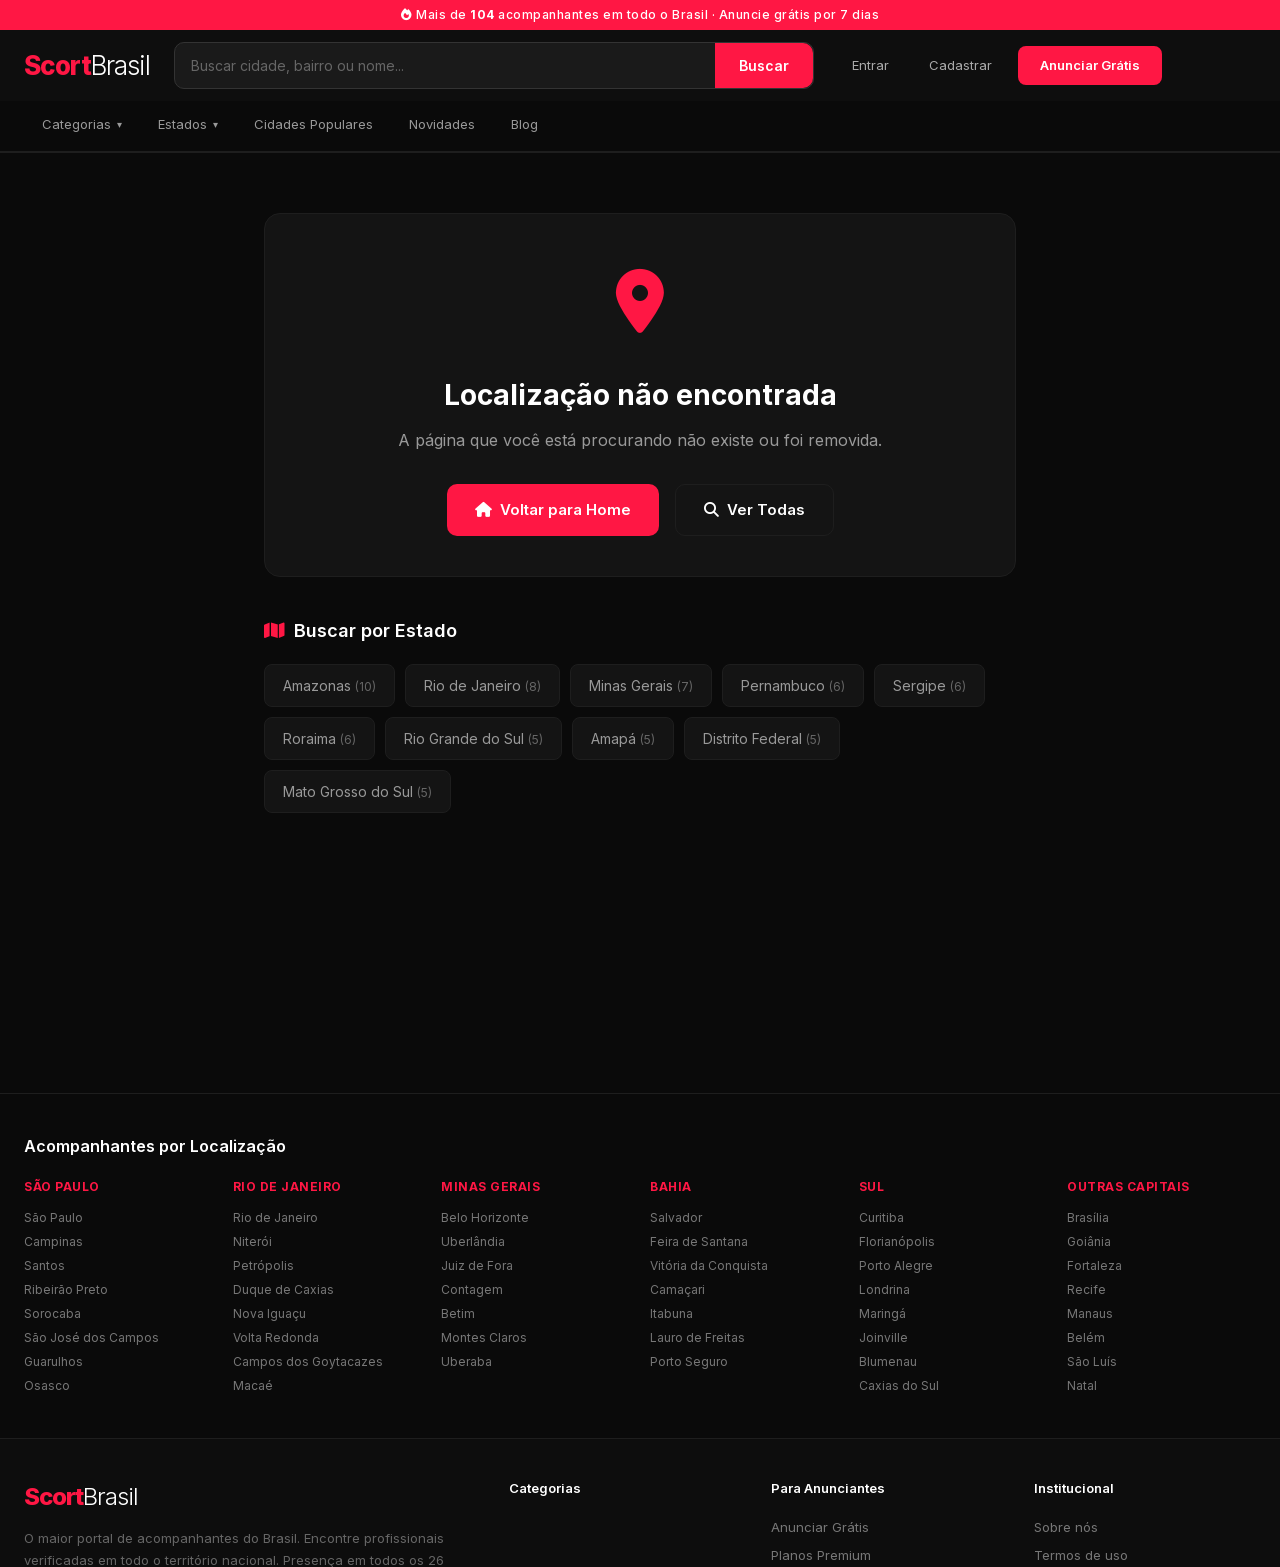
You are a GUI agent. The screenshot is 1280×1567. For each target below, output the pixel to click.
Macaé (253, 1385)
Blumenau (888, 1361)
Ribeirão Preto (66, 1289)
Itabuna (671, 1313)
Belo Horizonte (485, 1217)
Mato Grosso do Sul (357, 791)
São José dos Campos (91, 1337)
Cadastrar (960, 65)
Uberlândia (473, 1241)
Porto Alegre (896, 1265)
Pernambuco (793, 685)
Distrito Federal (762, 738)
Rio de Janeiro (482, 685)
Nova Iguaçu (269, 1313)
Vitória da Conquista (709, 1265)
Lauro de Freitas (697, 1337)
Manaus (1090, 1313)
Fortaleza (1094, 1265)
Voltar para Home (553, 509)
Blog (524, 124)
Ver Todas (754, 509)
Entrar (870, 65)
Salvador (676, 1217)
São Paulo (53, 1217)
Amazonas (329, 685)
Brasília (1088, 1217)
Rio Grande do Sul (473, 738)
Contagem (472, 1289)
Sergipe (929, 685)
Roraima (319, 738)
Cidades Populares (313, 124)
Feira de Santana (699, 1241)
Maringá (882, 1313)
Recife (1086, 1289)
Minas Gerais (641, 685)
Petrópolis (263, 1265)
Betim (458, 1313)
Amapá (623, 738)
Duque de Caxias (283, 1289)
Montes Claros (484, 1337)
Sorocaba (52, 1313)
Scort (87, 65)
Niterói (252, 1241)
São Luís (1092, 1361)
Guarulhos (53, 1361)
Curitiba (881, 1217)
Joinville (883, 1337)
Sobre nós (1066, 1527)
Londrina (884, 1289)
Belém (1086, 1337)
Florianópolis (897, 1241)
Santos (44, 1265)
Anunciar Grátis (1090, 65)
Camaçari (677, 1289)
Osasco (47, 1385)
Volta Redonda (276, 1337)
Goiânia (1089, 1241)
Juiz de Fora (477, 1265)
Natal (1082, 1385)
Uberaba (466, 1361)
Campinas (53, 1241)
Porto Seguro (689, 1361)
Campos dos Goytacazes (308, 1361)
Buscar (764, 65)
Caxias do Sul (899, 1385)
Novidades (442, 124)
